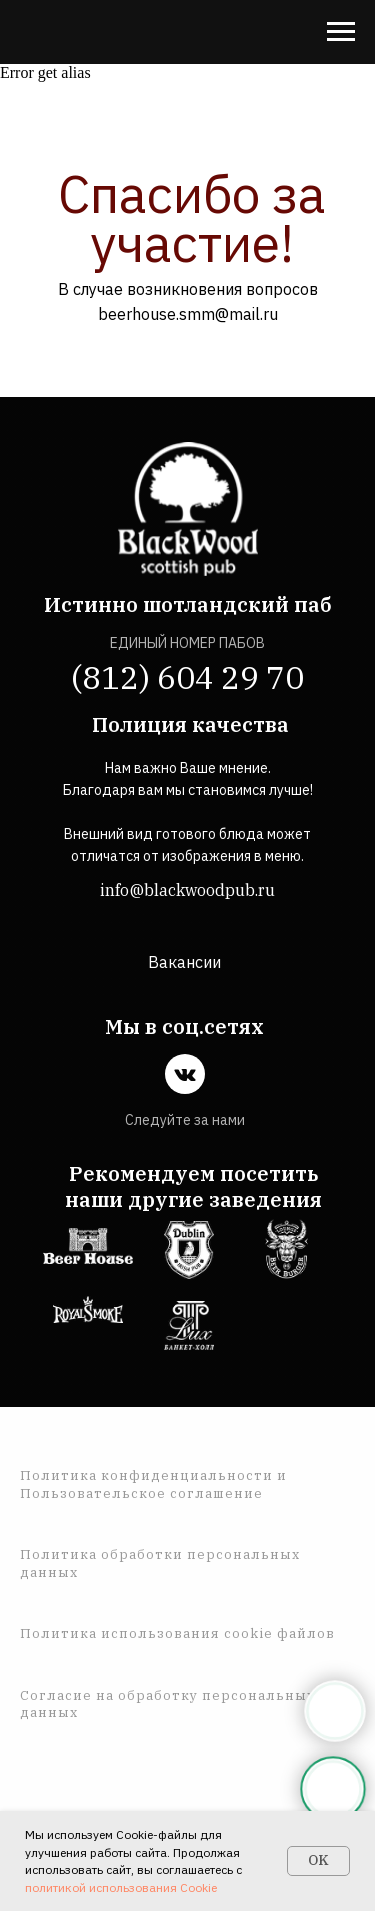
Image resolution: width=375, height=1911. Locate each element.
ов (326, 1633)
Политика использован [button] (110, 1633)
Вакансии (184, 962)
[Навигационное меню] (341, 32)
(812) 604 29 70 (187, 677)
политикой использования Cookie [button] (121, 1887)
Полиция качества (190, 724)
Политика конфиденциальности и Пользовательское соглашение (153, 1484)
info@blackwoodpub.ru (187, 890)
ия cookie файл (259, 1633)
